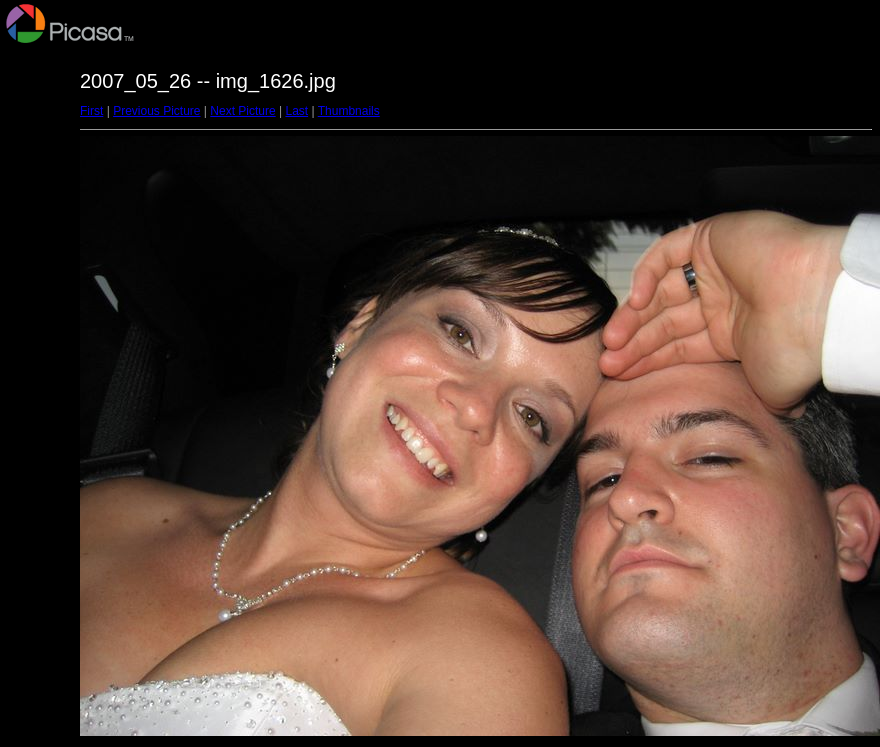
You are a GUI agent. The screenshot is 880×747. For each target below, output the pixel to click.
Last (296, 111)
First (91, 111)
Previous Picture (156, 111)
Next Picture (242, 111)
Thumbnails (349, 111)
